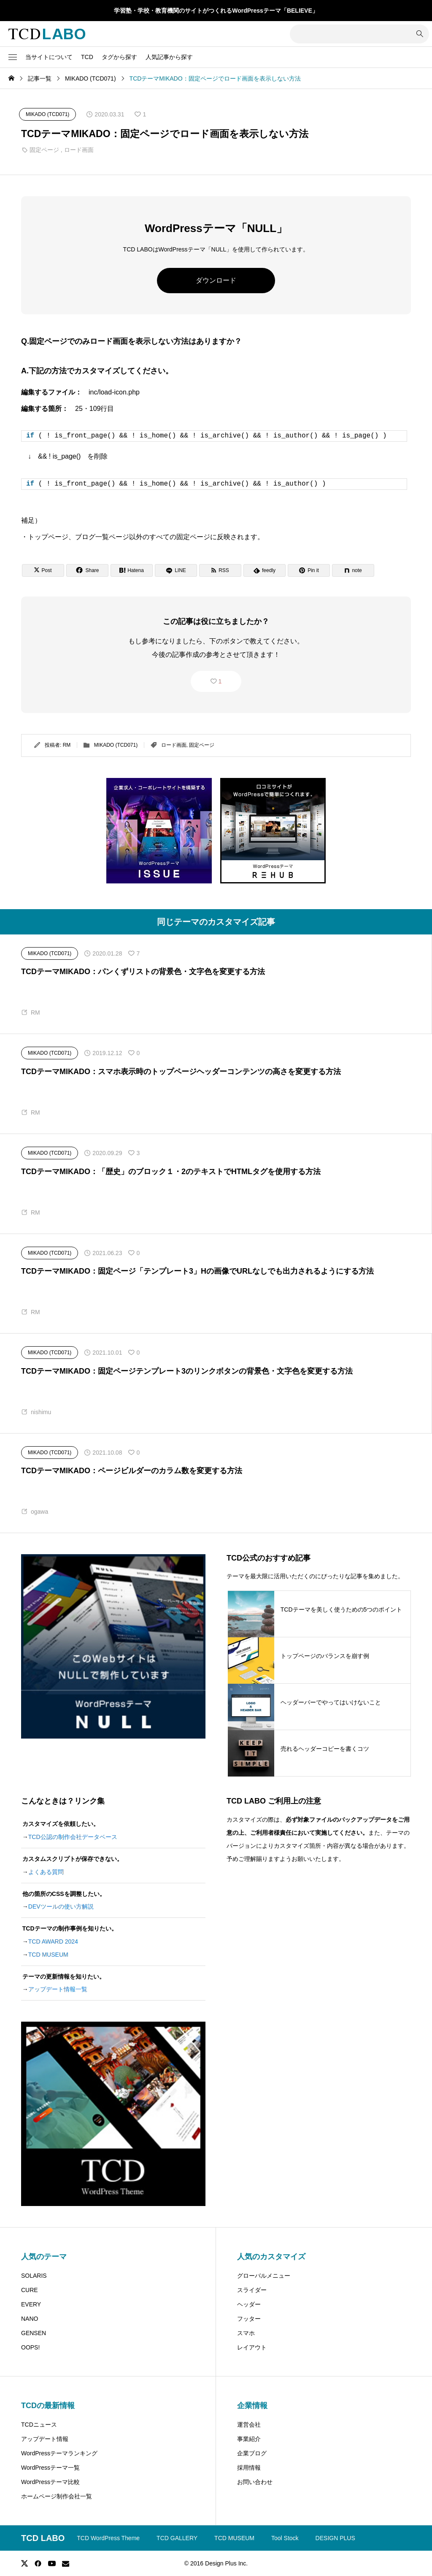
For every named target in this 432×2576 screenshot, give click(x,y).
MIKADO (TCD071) (116, 745)
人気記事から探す (169, 57)
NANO (29, 2318)
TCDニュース (39, 2424)
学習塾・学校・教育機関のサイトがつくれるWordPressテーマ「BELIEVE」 (216, 10)
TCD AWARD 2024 (53, 1941)
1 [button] (220, 681)
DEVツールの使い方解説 (61, 1906)
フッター (249, 2318)
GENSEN (33, 2333)
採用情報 (249, 2467)
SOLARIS (34, 2275)
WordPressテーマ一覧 (50, 2467)
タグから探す (119, 57)
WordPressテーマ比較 (50, 2482)
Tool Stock (285, 2538)
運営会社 (249, 2424)
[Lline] (176, 570)
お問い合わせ (255, 2482)
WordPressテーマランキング (59, 2453)
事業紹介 (249, 2439)
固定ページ (44, 149)
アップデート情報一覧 (57, 1989)
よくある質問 (46, 1872)
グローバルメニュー (263, 2275)
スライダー (252, 2290)
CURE (29, 2290)
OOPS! (30, 2347)
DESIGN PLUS (335, 2538)
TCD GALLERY (177, 2538)
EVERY (31, 2304)
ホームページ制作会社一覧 (56, 2496)
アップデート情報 (44, 2439)
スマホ (246, 2333)
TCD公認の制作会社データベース (72, 1836)
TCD (87, 57)
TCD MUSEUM (48, 1954)
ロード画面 (79, 149)
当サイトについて (49, 57)
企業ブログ (252, 2453)
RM (67, 745)
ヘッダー (249, 2304)
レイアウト (252, 2347)
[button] (12, 57)
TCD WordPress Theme (108, 2538)
